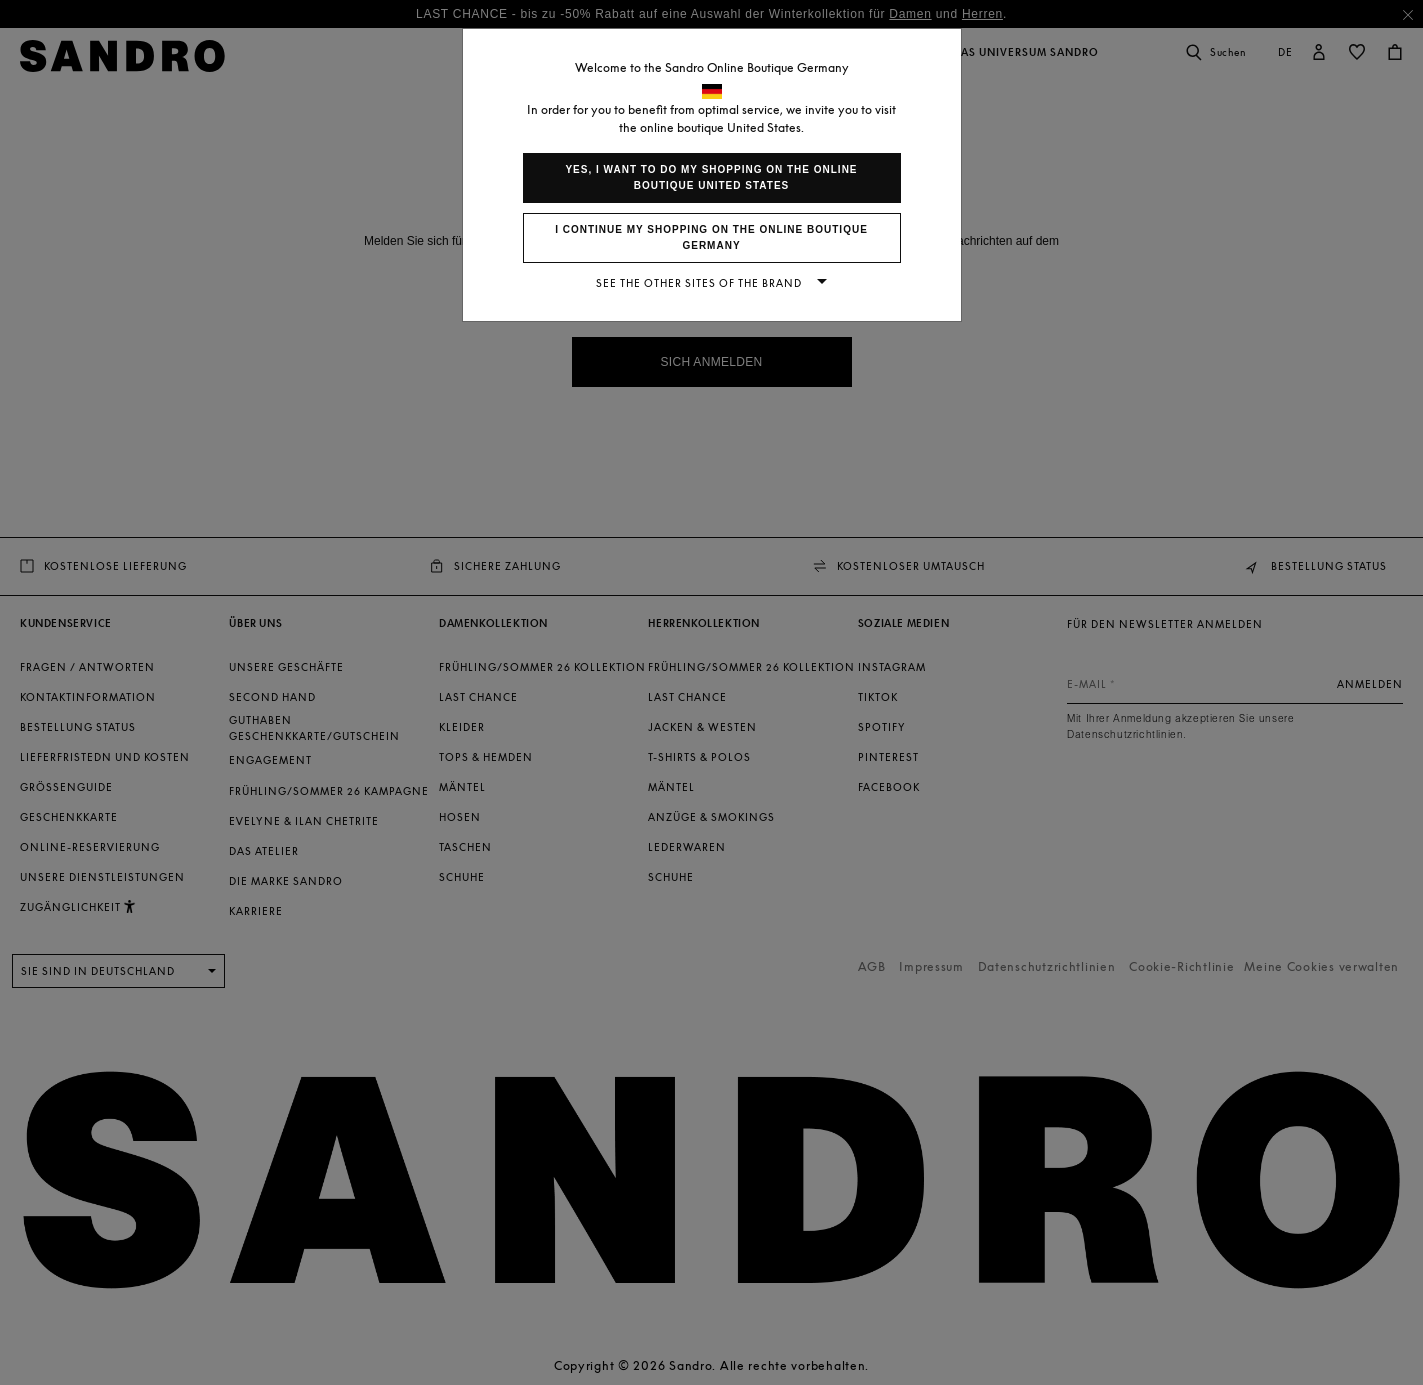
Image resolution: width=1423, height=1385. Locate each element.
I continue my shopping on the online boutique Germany (711, 237)
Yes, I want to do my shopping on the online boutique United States (711, 177)
